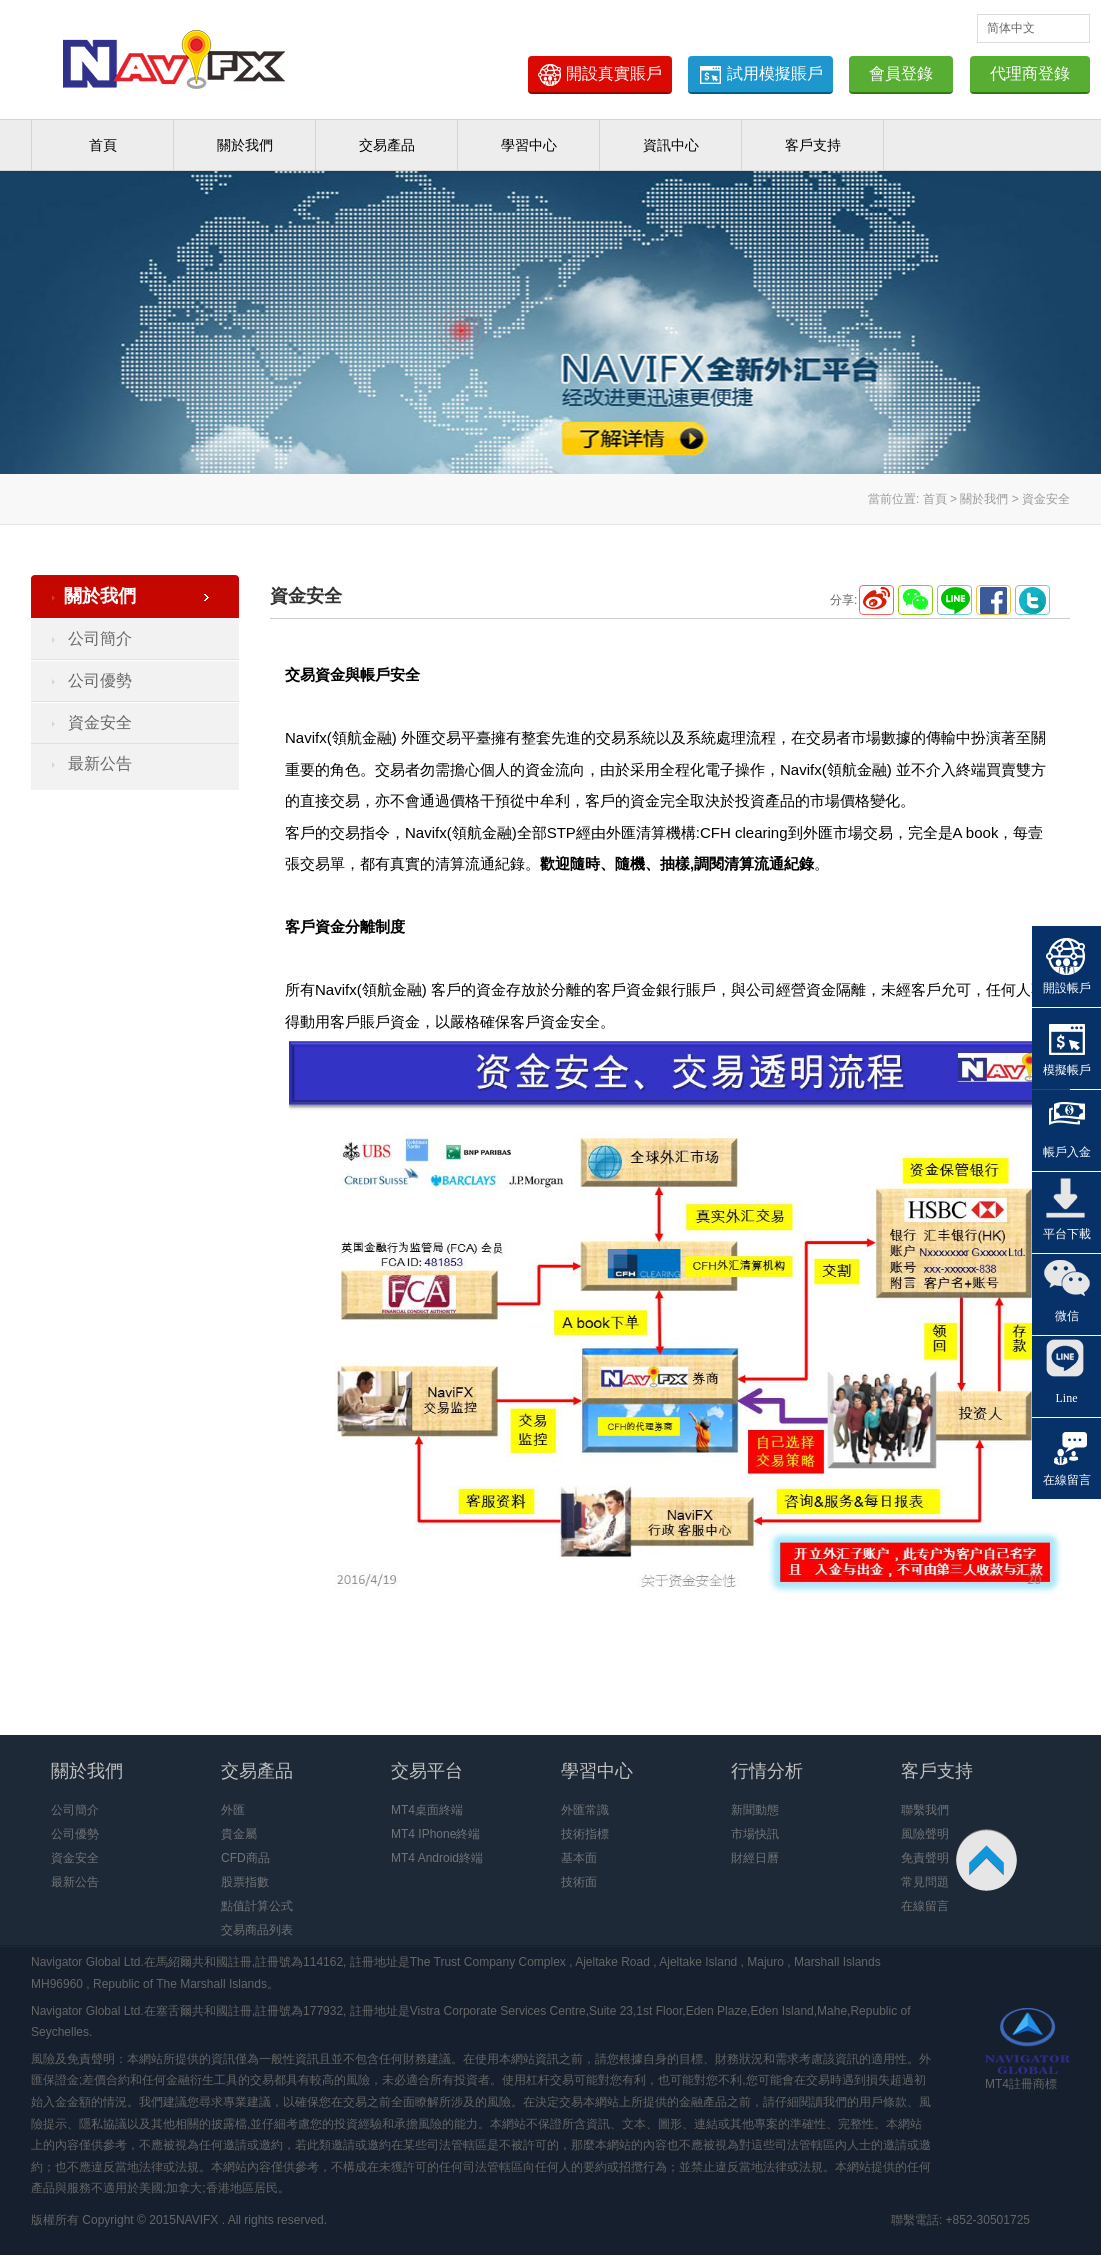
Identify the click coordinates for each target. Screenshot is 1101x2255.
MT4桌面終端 (427, 1810)
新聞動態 (755, 1810)
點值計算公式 (257, 1906)
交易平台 (427, 1771)
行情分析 (767, 1771)
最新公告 (100, 763)
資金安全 (100, 722)
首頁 (103, 145)
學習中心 (529, 145)
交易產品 (387, 145)
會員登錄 (901, 73)
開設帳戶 (1067, 988)
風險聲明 (925, 1834)
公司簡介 (100, 638)
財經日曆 (755, 1858)
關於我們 (245, 145)
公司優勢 (100, 680)
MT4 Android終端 (437, 1858)
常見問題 (925, 1882)
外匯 (233, 1810)
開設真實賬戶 (600, 75)
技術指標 (585, 1834)
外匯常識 (585, 1810)
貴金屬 (239, 1834)
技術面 (579, 1882)
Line (1067, 1398)
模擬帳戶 (1067, 1070)
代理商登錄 (1030, 73)
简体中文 (1011, 28)
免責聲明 (925, 1858)
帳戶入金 (1067, 1152)
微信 (1067, 1316)
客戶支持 (813, 145)
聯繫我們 (925, 1810)
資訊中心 (671, 145)
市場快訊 (755, 1834)
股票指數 (245, 1882)
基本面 (579, 1858)
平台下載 (1067, 1234)
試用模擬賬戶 (760, 75)
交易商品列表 (257, 1930)
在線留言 (925, 1906)
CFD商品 (245, 1858)
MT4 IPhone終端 (435, 1834)
